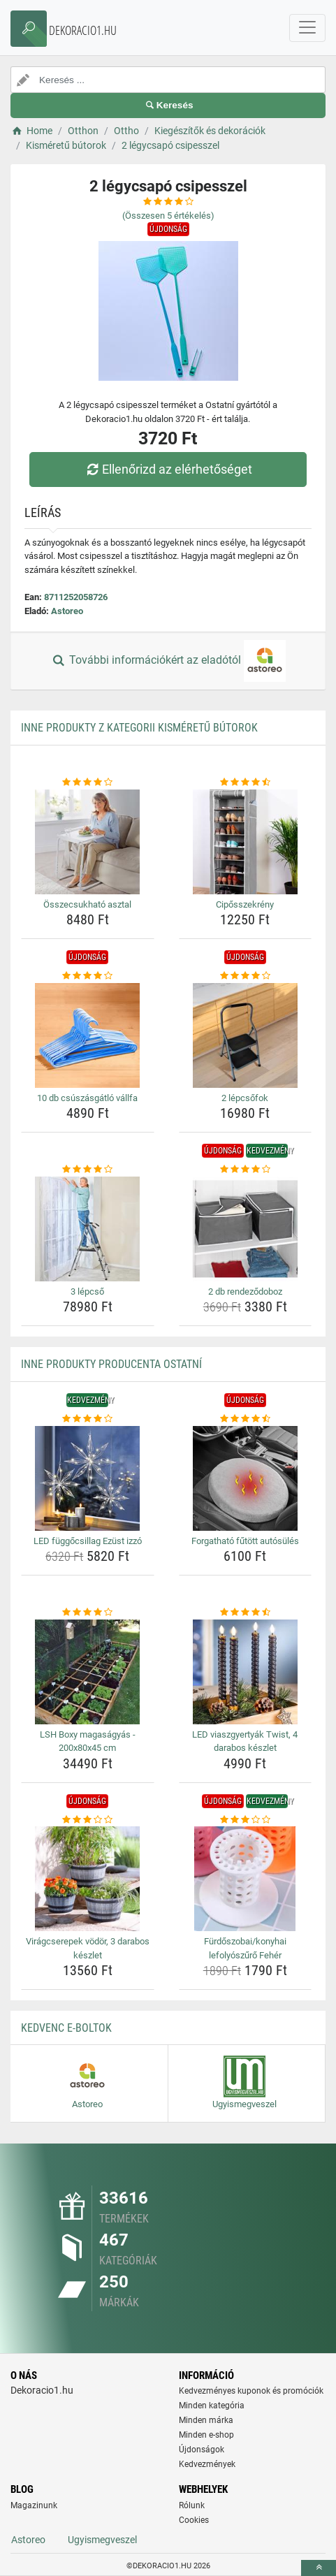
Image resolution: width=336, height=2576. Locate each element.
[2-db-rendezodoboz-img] (246, 1229)
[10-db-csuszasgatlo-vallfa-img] (88, 1035)
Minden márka (206, 2420)
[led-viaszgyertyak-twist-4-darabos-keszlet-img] (246, 1672)
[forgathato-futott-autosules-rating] (246, 1419)
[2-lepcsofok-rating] (246, 976)
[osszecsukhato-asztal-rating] (88, 782)
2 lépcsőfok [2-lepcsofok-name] (244, 1098)
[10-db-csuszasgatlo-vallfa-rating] (88, 976)
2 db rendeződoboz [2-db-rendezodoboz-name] (245, 1291)
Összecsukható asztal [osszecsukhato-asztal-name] (87, 904)
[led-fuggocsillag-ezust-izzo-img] (88, 1478)
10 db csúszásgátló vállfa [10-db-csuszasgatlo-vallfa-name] (87, 1098)
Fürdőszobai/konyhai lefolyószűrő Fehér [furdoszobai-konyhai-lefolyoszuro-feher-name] (245, 1948)
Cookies (194, 2520)
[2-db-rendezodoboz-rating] (246, 1170)
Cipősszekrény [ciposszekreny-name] (245, 904)
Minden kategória (211, 2405)
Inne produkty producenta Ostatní (111, 1364)
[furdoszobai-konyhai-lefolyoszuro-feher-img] (246, 1878)
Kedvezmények (207, 2464)
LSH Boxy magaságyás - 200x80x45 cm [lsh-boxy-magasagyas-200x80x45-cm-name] (88, 1741)
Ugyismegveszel (102, 2539)
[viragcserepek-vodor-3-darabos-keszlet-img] (88, 1878)
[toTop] (318, 2568)
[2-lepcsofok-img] (246, 1035)
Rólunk (192, 2505)
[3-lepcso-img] (88, 1229)
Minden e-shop (206, 2435)
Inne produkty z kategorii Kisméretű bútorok (139, 727)
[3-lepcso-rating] (88, 1170)
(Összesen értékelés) (168, 215)
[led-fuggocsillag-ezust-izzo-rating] (88, 1419)
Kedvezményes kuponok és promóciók (251, 2391)
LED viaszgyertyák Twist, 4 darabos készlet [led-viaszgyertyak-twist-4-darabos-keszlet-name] (245, 1741)
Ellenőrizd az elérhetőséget (167, 469)
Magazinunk (33, 2505)
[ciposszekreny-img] (246, 841)
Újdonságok (201, 2449)
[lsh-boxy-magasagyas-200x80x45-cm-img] (88, 1672)
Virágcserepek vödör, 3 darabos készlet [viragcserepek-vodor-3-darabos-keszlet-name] (87, 1948)
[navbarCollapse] (307, 28)
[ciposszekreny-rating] (246, 782)
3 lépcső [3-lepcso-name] (87, 1291)
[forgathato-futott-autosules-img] (246, 1478)
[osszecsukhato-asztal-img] (88, 841)
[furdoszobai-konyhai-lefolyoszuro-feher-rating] (246, 1820)
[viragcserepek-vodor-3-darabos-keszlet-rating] (88, 1820)
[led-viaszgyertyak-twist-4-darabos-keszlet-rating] (246, 1613)
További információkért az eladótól (167, 661)
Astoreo (67, 611)
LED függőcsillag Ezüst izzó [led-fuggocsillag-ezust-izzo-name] (88, 1541)
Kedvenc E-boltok (66, 2028)
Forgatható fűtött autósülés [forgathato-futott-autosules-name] (245, 1541)
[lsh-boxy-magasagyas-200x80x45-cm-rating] (88, 1613)
